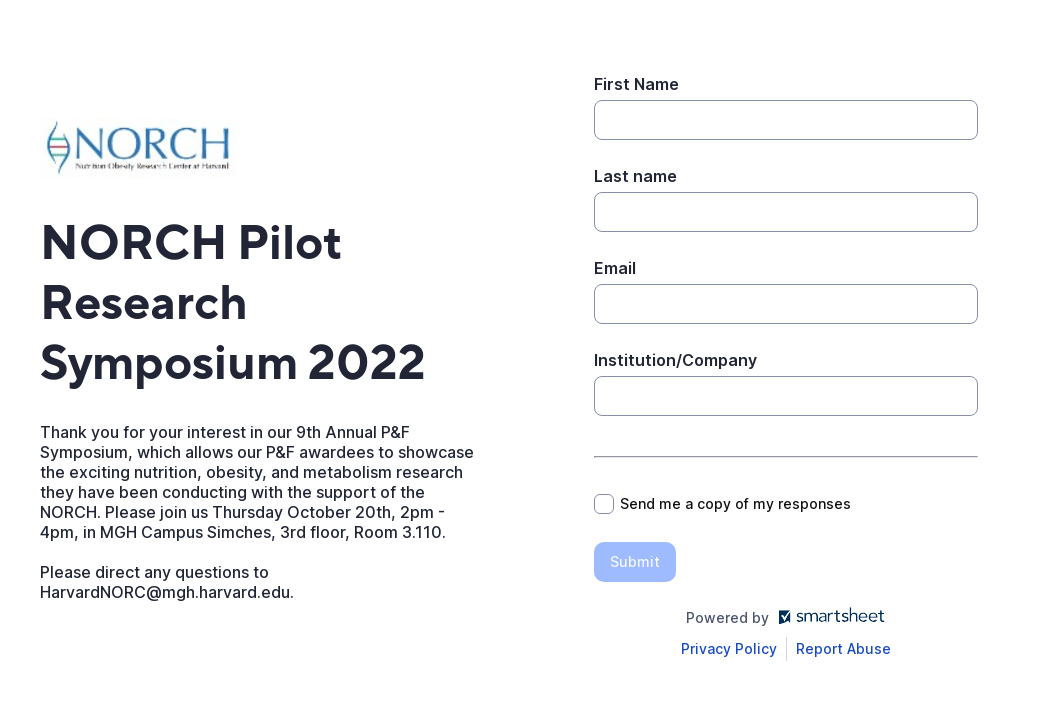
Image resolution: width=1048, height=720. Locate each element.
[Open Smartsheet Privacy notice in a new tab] (729, 649)
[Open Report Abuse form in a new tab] (843, 649)
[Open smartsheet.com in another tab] (827, 617)
